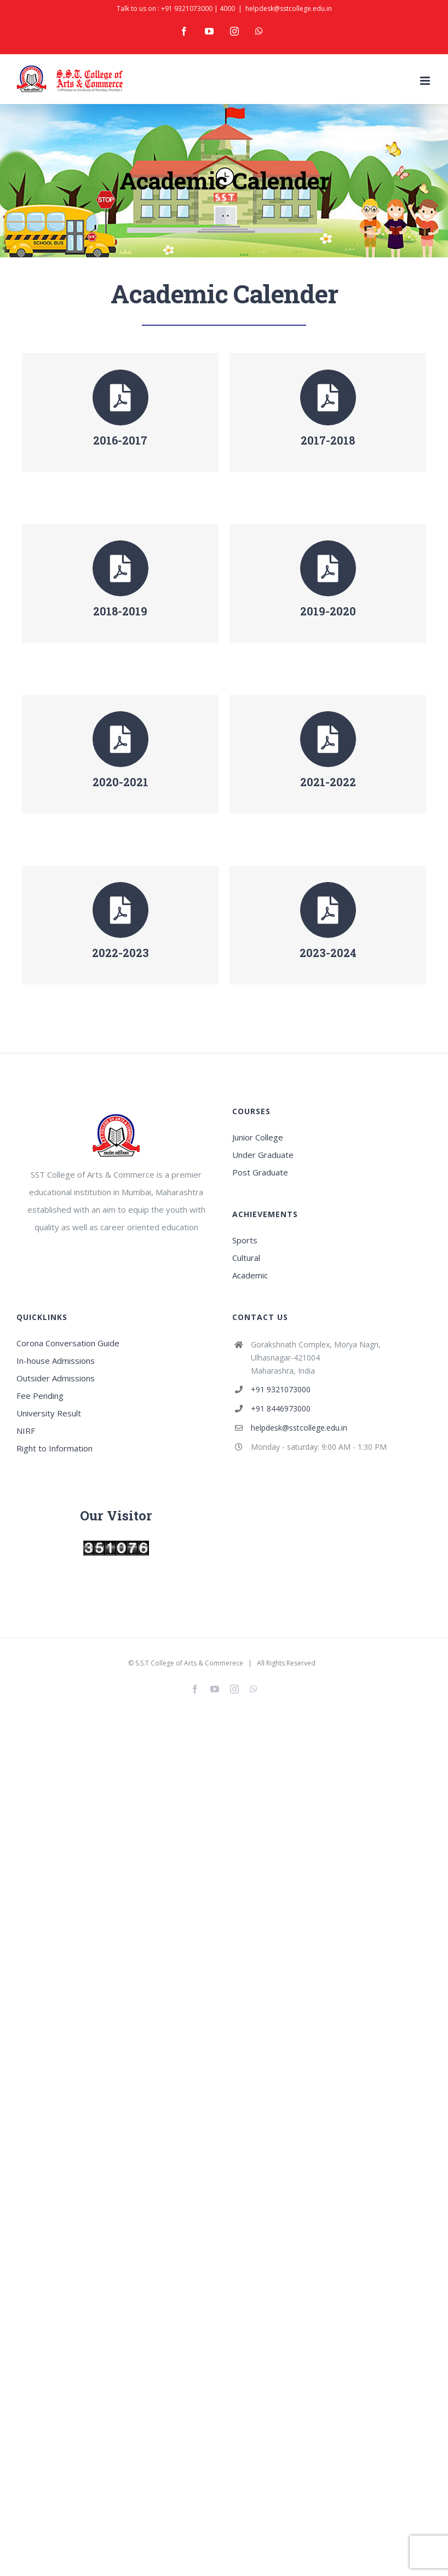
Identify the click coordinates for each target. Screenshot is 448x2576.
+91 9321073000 (186, 8)
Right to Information (54, 1448)
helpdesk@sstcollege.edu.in (288, 8)
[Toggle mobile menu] (426, 81)
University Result (48, 1413)
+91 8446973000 (281, 1408)
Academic (250, 1275)
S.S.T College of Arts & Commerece (189, 1663)
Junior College (257, 1137)
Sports (244, 1240)
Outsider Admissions (55, 1378)
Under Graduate (263, 1154)
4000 (227, 8)
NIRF (25, 1430)
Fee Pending (40, 1395)
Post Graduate (260, 1172)
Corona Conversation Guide (67, 1343)
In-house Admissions (55, 1360)
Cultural (246, 1257)
